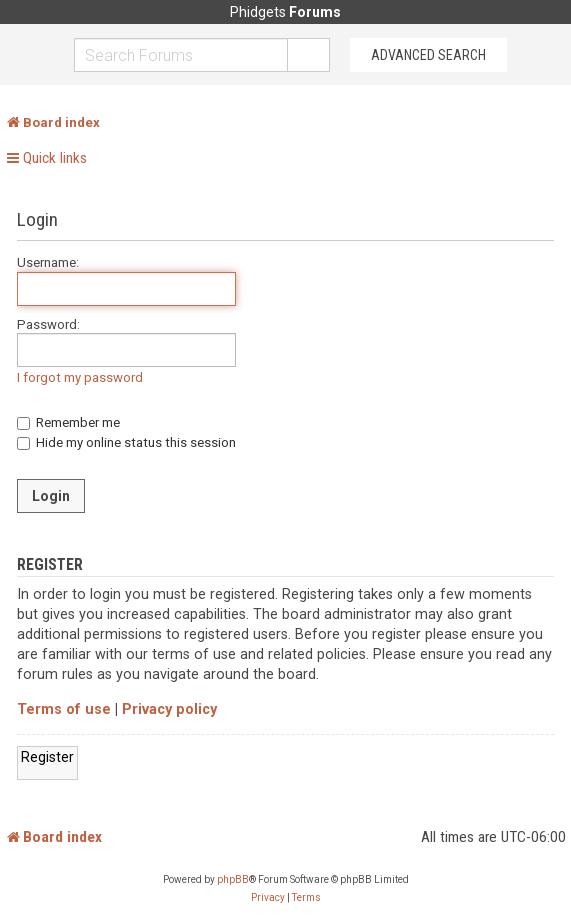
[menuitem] (268, 898)
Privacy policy (169, 709)
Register (47, 757)
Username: (48, 262)
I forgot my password (80, 377)
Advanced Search (428, 55)
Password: (48, 324)
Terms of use (64, 709)
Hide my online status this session (126, 442)
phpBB (233, 879)
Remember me (68, 422)
